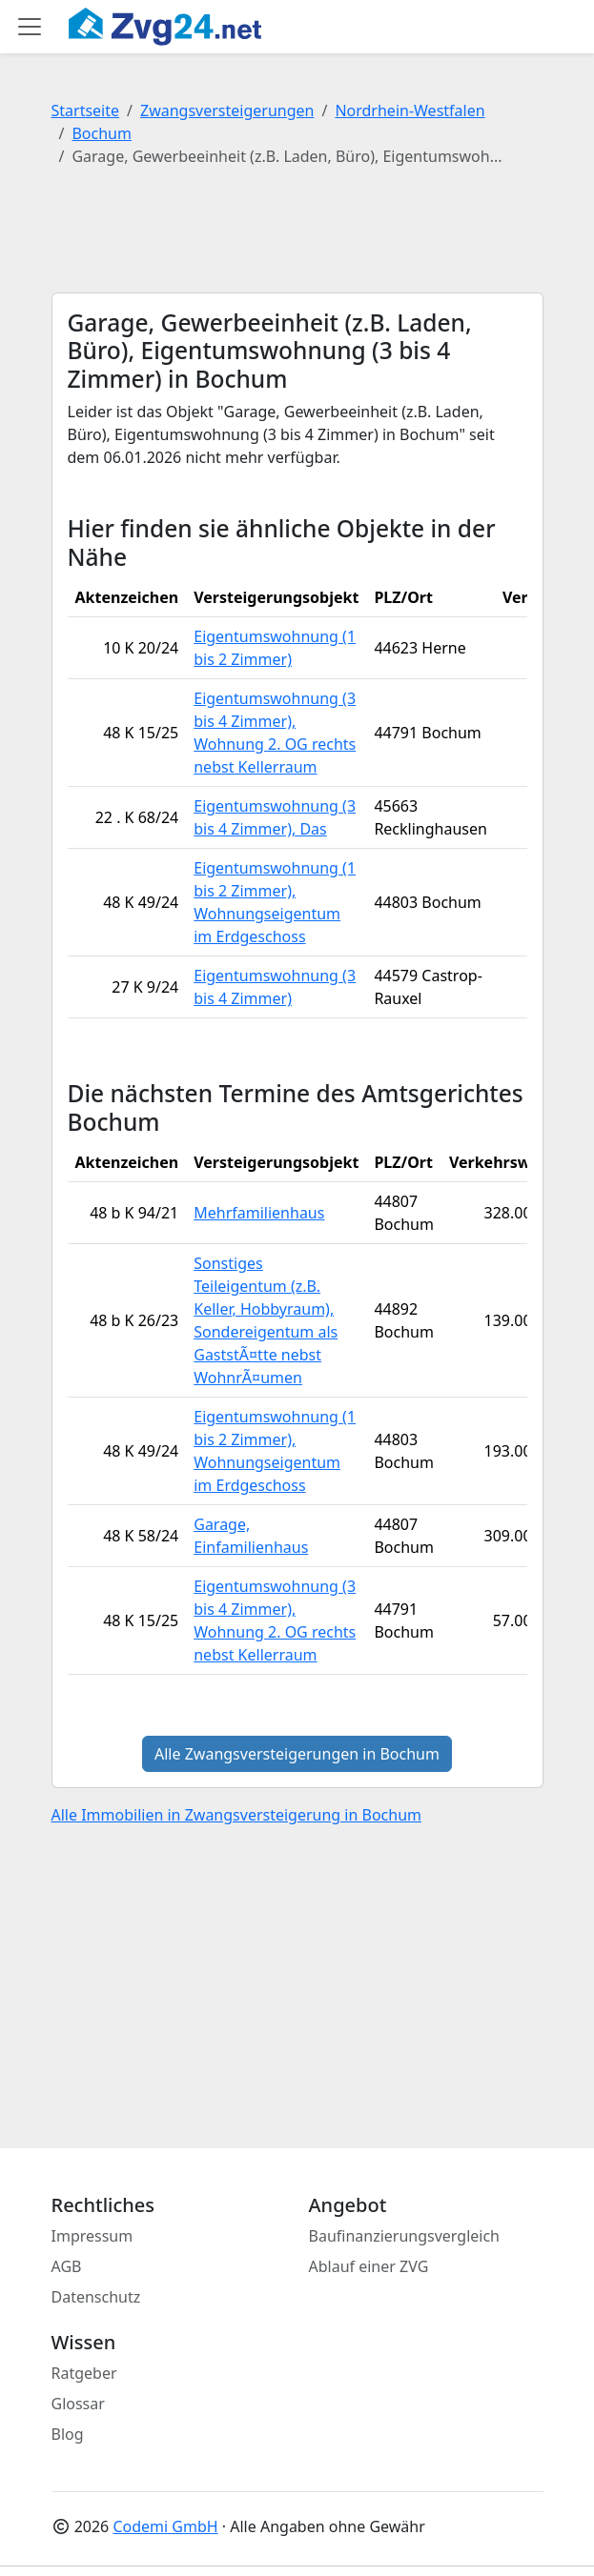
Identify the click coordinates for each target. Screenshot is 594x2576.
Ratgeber (84, 2373)
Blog (67, 2434)
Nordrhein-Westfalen (409, 110)
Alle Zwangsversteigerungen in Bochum (297, 1753)
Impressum (92, 2235)
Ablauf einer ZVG (369, 2266)
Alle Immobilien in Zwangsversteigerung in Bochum (236, 1814)
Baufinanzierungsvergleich (405, 2235)
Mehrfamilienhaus (259, 1212)
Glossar (78, 2403)
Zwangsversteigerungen (227, 110)
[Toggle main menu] (29, 27)
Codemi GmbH (165, 2526)
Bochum (102, 133)
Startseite (85, 110)
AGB (66, 2266)
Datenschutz (96, 2296)
